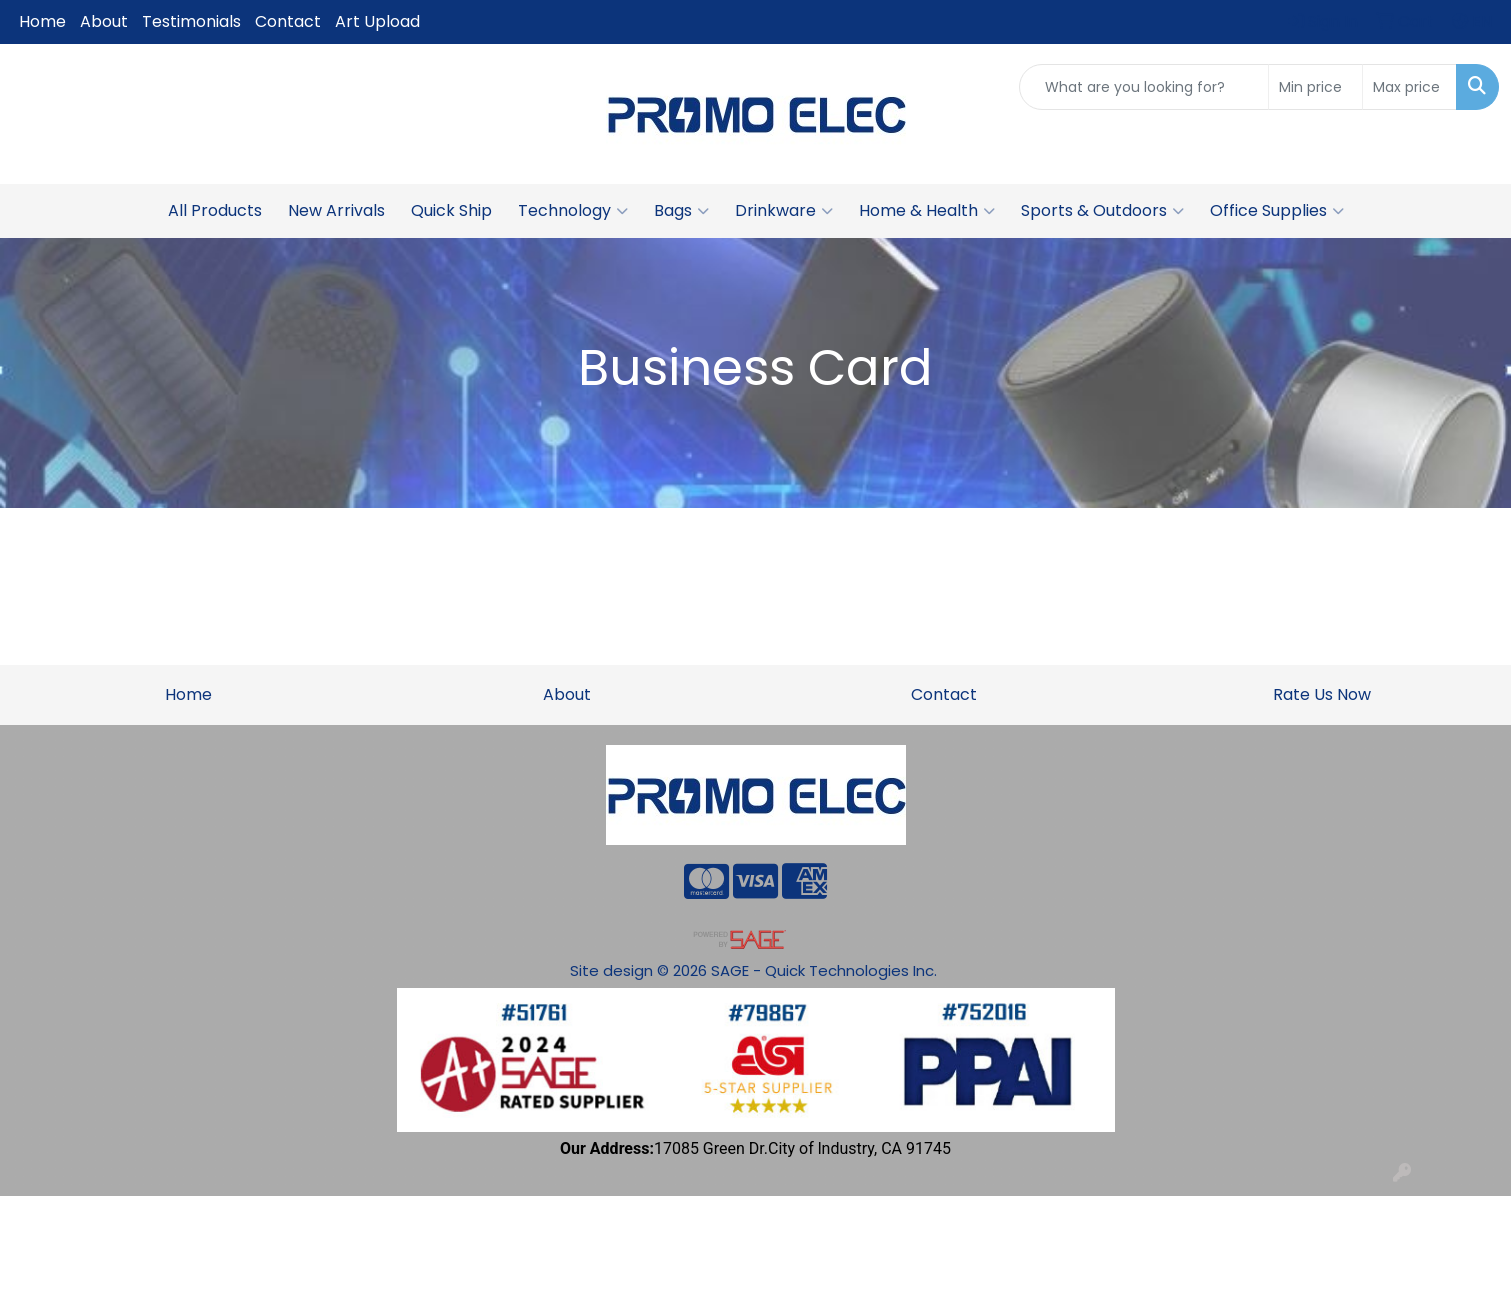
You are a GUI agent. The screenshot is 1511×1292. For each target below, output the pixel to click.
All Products (215, 210)
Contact (288, 21)
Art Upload (377, 21)
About (104, 21)
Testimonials (191, 21)
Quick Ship (451, 210)
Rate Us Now (1322, 694)
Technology (573, 211)
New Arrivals (336, 210)
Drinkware (784, 211)
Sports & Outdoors (1102, 211)
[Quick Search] (1144, 87)
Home (42, 21)
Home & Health (927, 211)
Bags (681, 211)
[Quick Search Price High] (1409, 87)
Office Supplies (1277, 211)
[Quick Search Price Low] (1315, 87)
